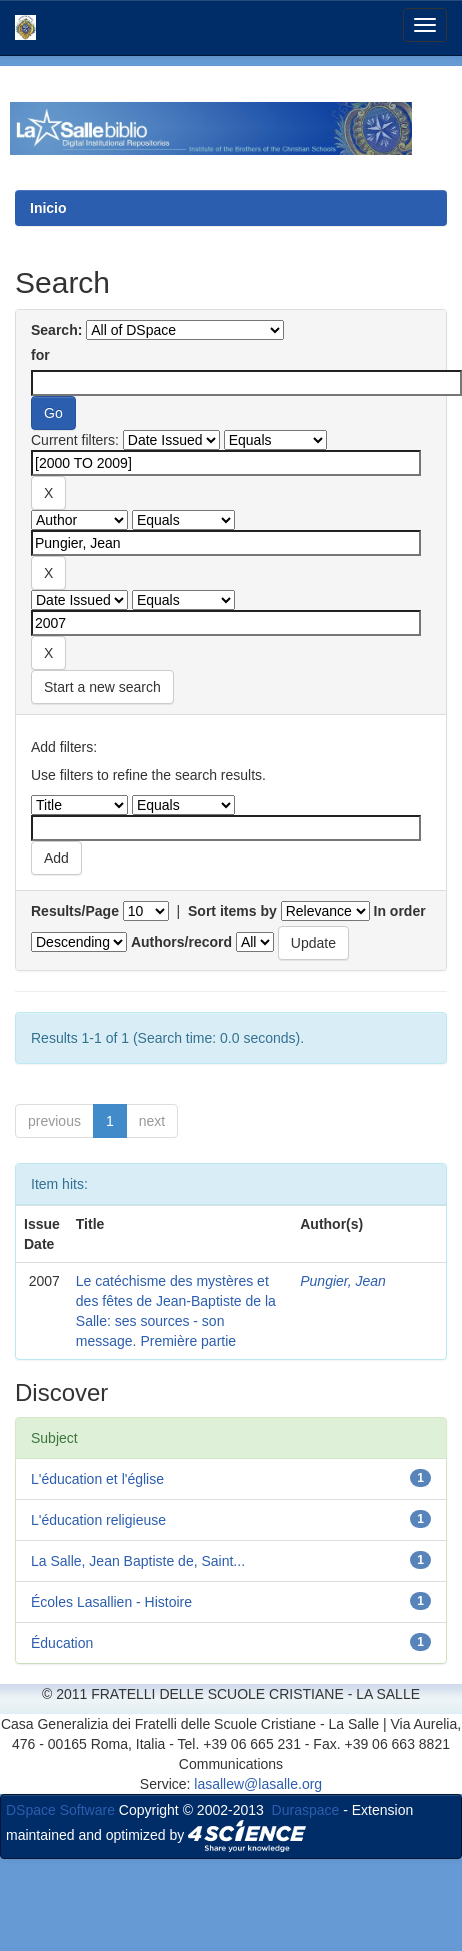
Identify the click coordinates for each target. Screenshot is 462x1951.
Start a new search (102, 687)
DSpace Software (60, 1810)
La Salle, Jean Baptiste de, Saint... (138, 1561)
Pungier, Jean (343, 1281)
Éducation (62, 1643)
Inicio (48, 208)
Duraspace (306, 1810)
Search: (56, 330)
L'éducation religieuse (98, 1520)
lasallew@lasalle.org (258, 1784)
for (40, 355)
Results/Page (75, 911)
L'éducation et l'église (97, 1479)
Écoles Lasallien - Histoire (111, 1602)
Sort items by (232, 911)
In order (400, 911)
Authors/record (181, 942)
